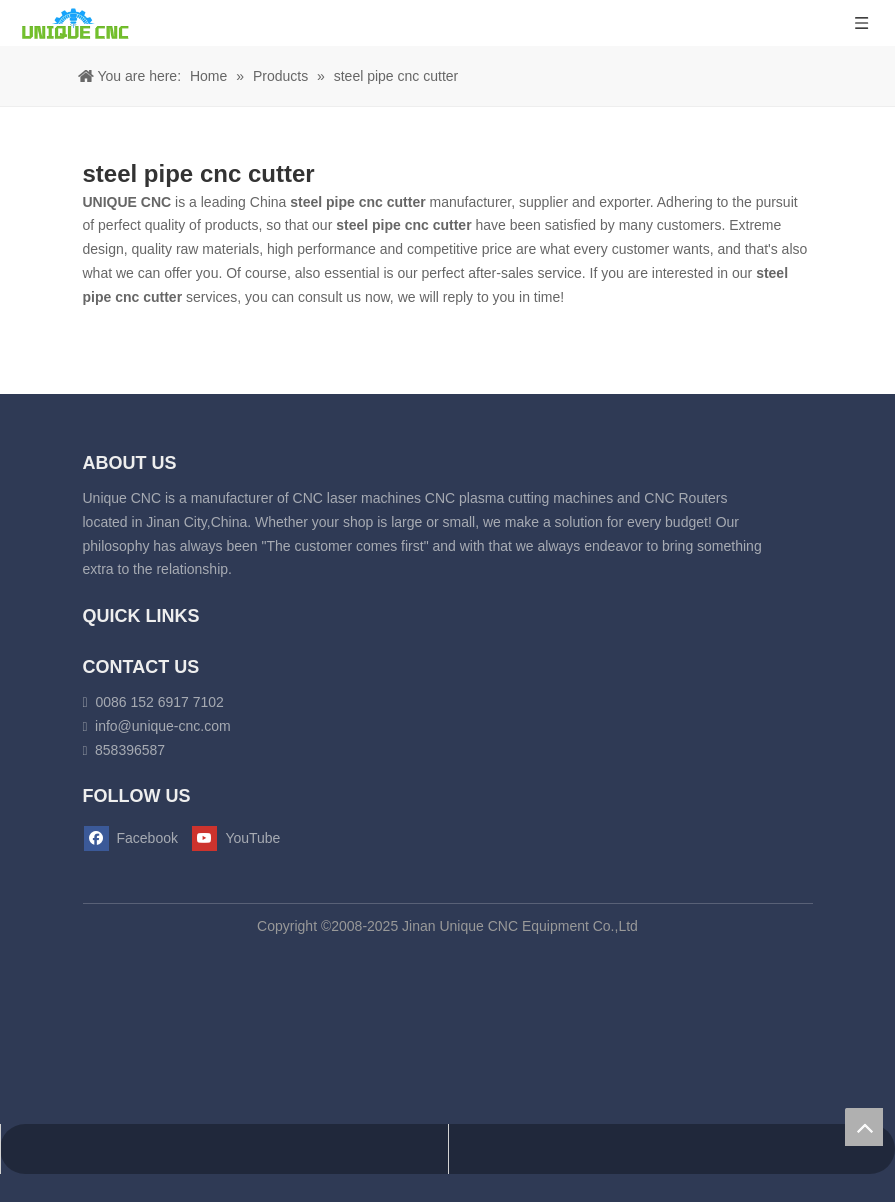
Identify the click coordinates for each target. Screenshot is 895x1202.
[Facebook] (135, 839)
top (864, 1127)
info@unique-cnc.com (163, 726)
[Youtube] (243, 839)
